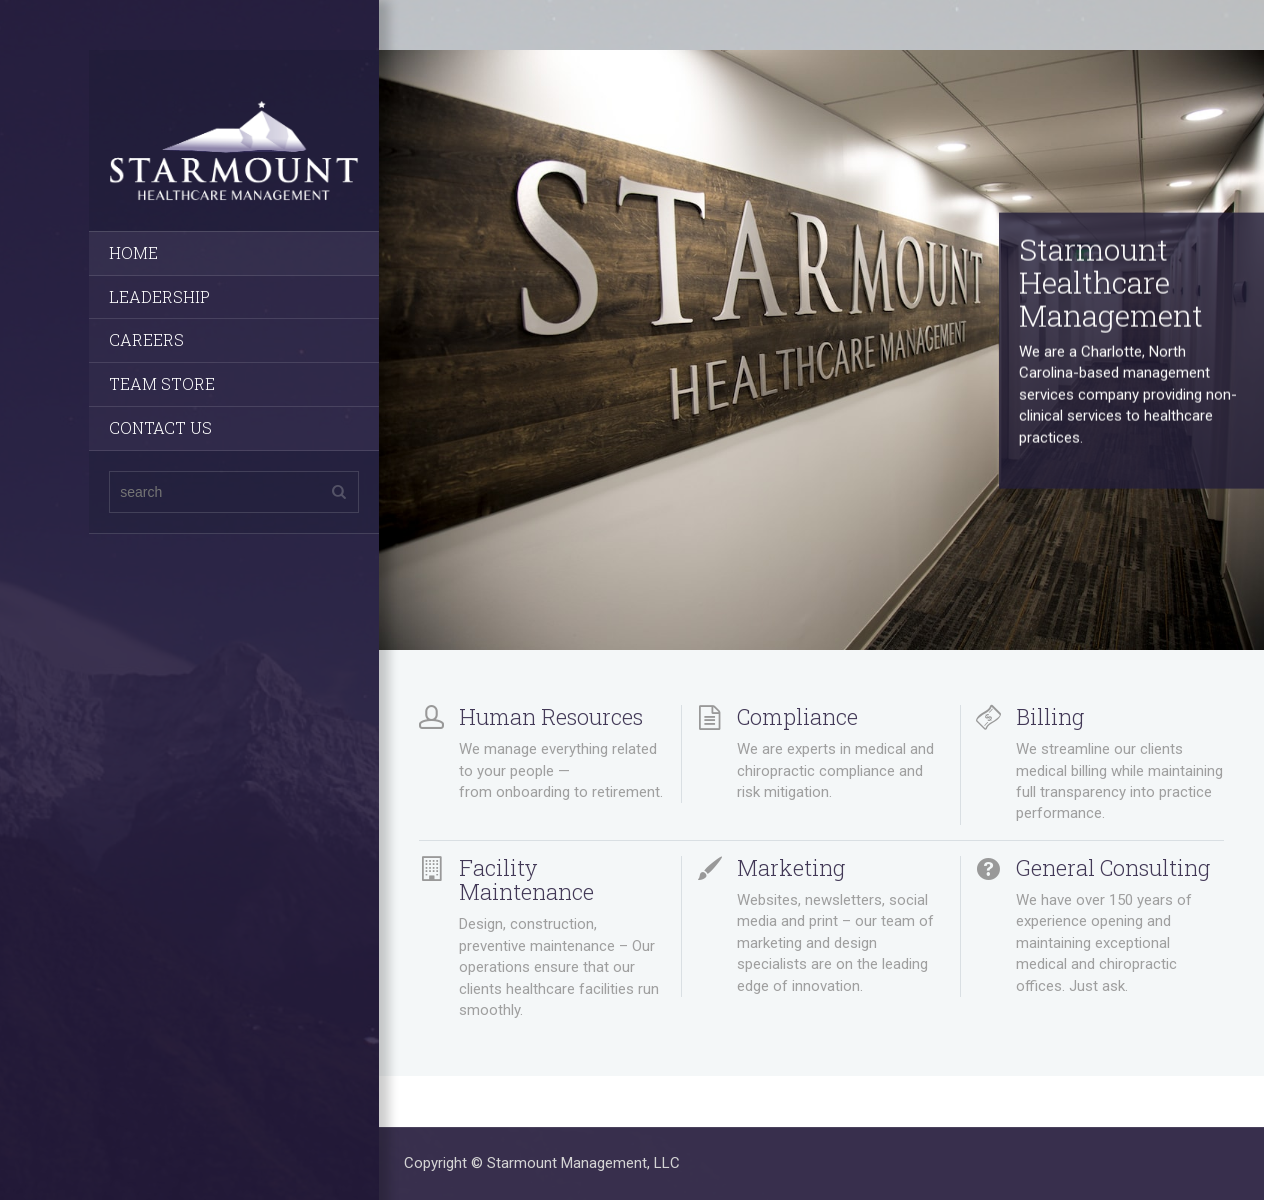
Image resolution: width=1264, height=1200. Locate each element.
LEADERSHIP (159, 296)
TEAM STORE (162, 383)
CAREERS (146, 339)
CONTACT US (160, 427)
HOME (133, 252)
